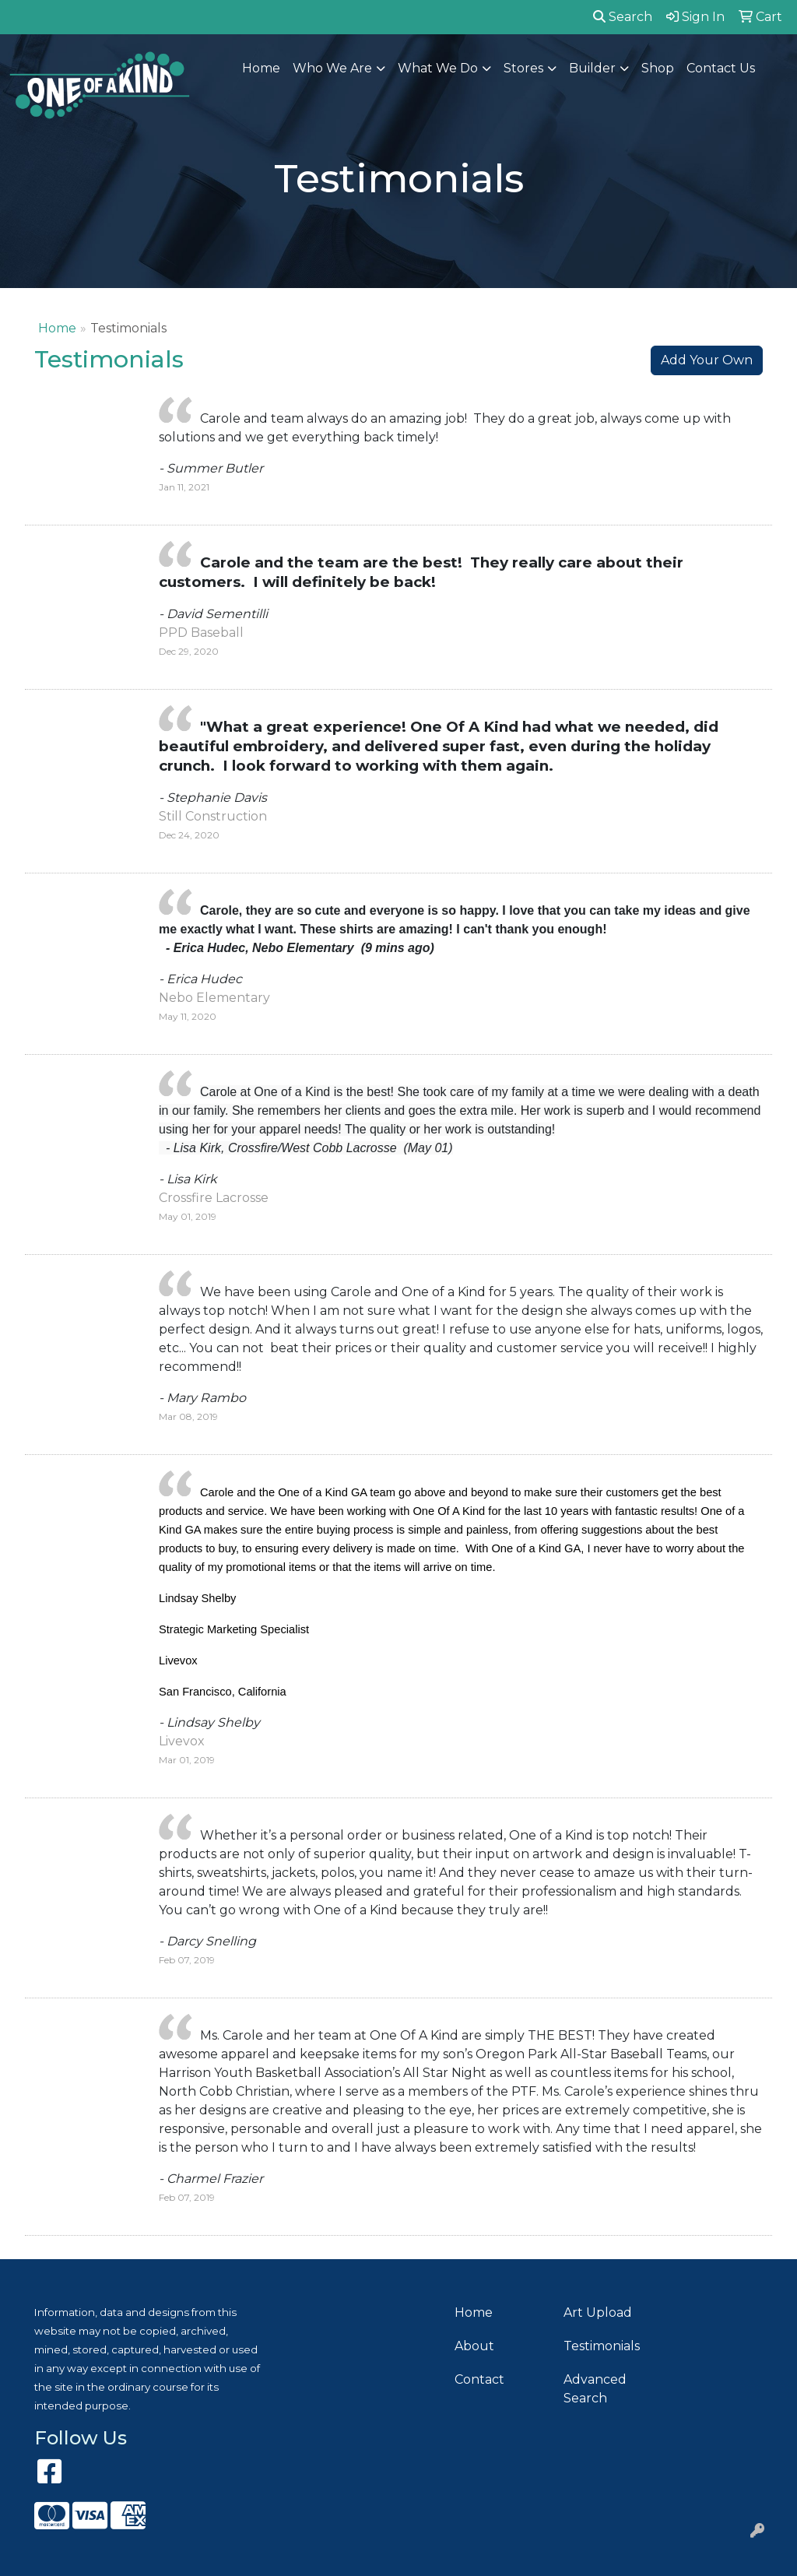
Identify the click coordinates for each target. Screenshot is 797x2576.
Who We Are (332, 68)
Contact (479, 2379)
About (474, 2346)
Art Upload (598, 2312)
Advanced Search (595, 2389)
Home (261, 68)
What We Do (438, 68)
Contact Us (720, 68)
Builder (592, 68)
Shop (657, 68)
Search (622, 16)
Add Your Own (707, 360)
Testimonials (602, 2346)
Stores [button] (523, 68)
